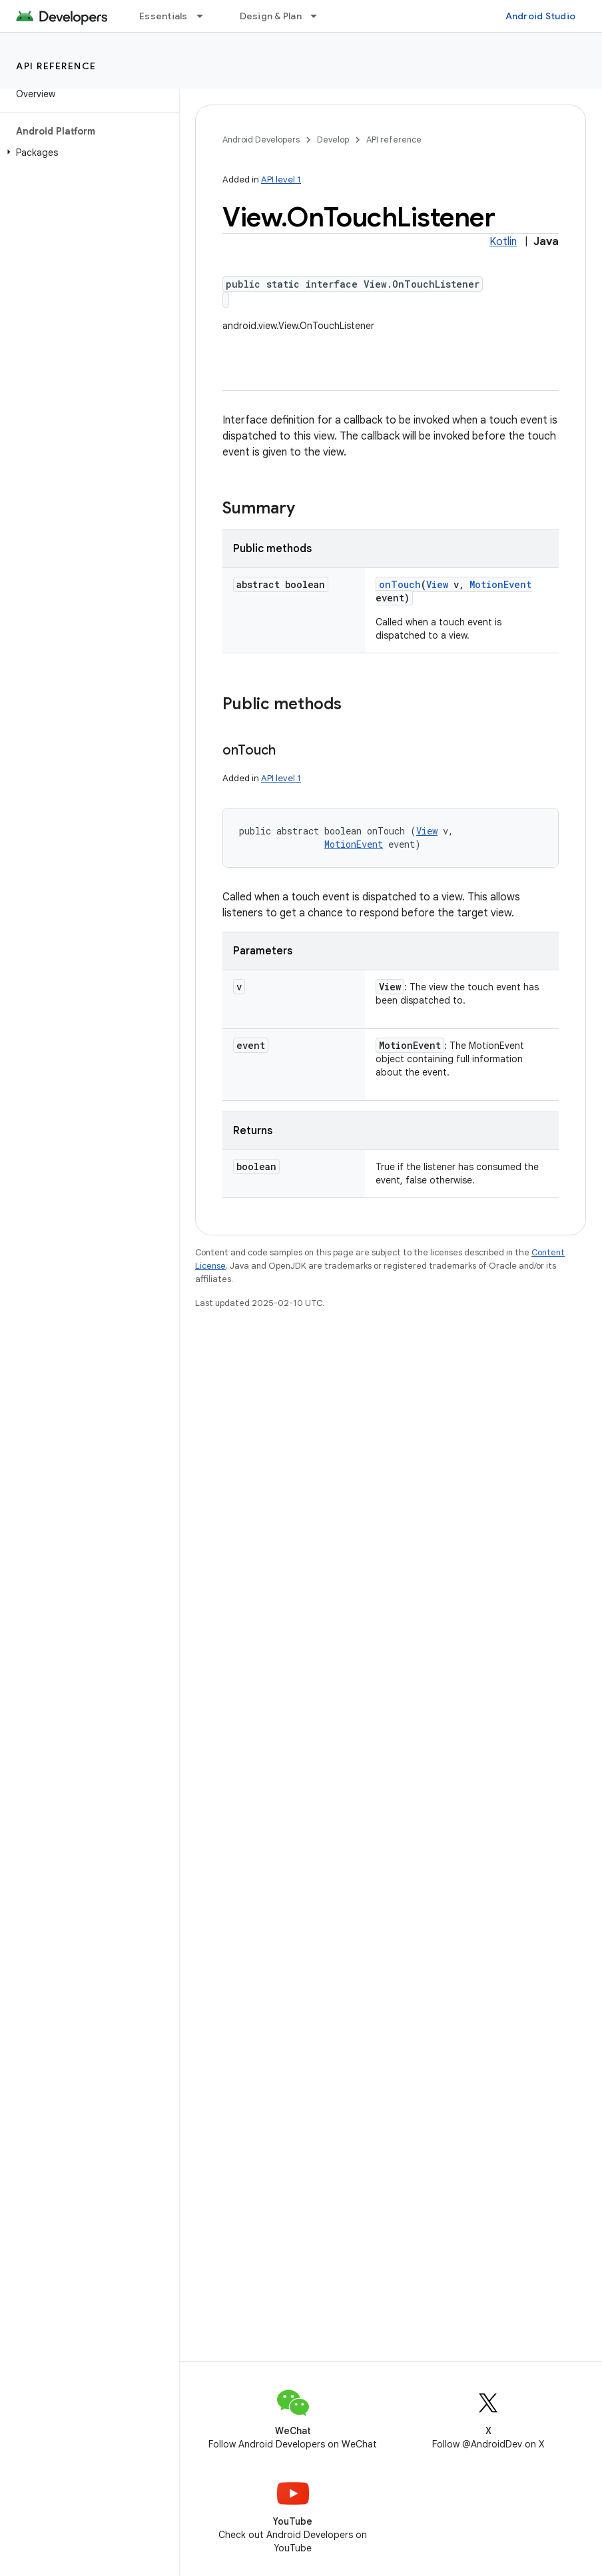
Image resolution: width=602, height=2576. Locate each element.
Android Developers (261, 139)
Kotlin (503, 241)
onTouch (400, 584)
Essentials (163, 16)
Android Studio (540, 16)
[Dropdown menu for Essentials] (206, 16)
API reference (56, 66)
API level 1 (281, 179)
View (437, 584)
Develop (333, 139)
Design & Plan (271, 16)
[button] (87, 152)
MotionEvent (500, 584)
